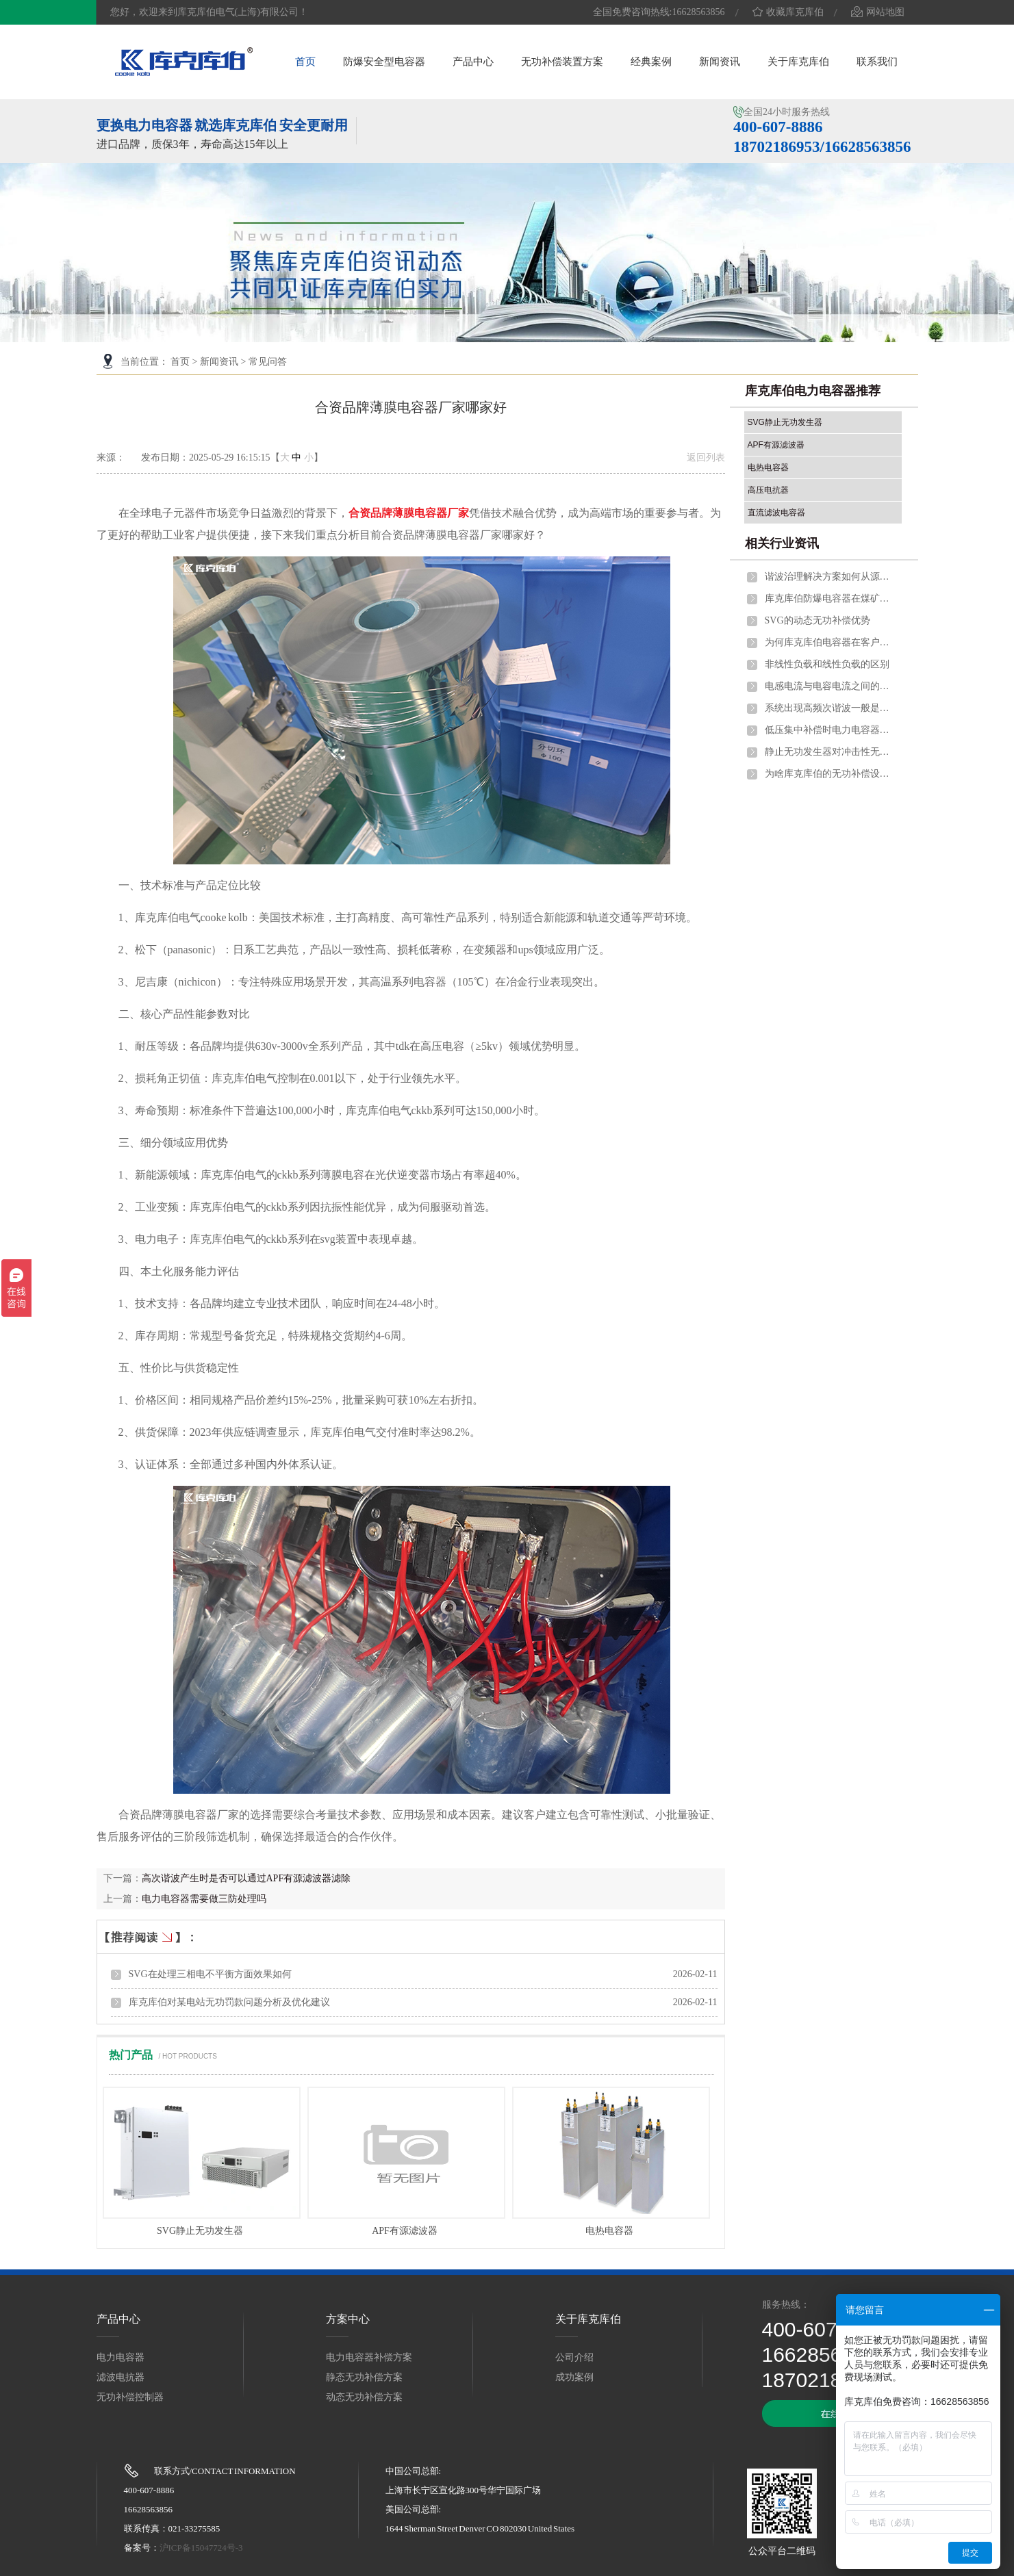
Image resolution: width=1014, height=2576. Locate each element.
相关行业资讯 (782, 543)
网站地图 (877, 12)
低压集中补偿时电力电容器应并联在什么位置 (830, 730)
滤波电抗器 (120, 2377)
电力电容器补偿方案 (369, 2357)
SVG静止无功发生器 (200, 2231)
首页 (305, 61)
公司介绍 (574, 2357)
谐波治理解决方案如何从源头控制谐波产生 (830, 576)
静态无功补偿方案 (364, 2377)
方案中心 (348, 2319)
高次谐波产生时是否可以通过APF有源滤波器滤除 (246, 1878)
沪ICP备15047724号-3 (201, 2547)
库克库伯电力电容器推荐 (812, 391)
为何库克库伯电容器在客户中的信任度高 (830, 642)
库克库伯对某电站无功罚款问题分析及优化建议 (229, 2002)
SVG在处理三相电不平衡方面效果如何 (210, 1974)
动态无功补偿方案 (364, 2397)
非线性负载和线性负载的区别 (827, 664)
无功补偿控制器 (130, 2397)
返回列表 (706, 457)
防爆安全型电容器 (384, 61)
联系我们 (877, 61)
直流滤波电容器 (776, 512)
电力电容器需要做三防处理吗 (204, 1899)
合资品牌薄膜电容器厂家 (408, 513)
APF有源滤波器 (405, 2231)
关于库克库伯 (798, 61)
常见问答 (268, 362)
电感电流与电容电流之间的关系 (830, 686)
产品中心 (473, 61)
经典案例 (651, 61)
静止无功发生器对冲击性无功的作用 (830, 752)
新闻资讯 (719, 61)
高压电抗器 (768, 490)
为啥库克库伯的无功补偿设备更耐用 (830, 774)
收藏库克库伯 (788, 12)
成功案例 (574, 2377)
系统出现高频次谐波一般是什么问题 (830, 708)
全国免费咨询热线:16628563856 (659, 12)
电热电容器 (609, 2231)
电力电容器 (120, 2357)
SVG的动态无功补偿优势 (817, 620)
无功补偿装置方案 (562, 61)
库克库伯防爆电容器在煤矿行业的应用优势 (830, 598)
